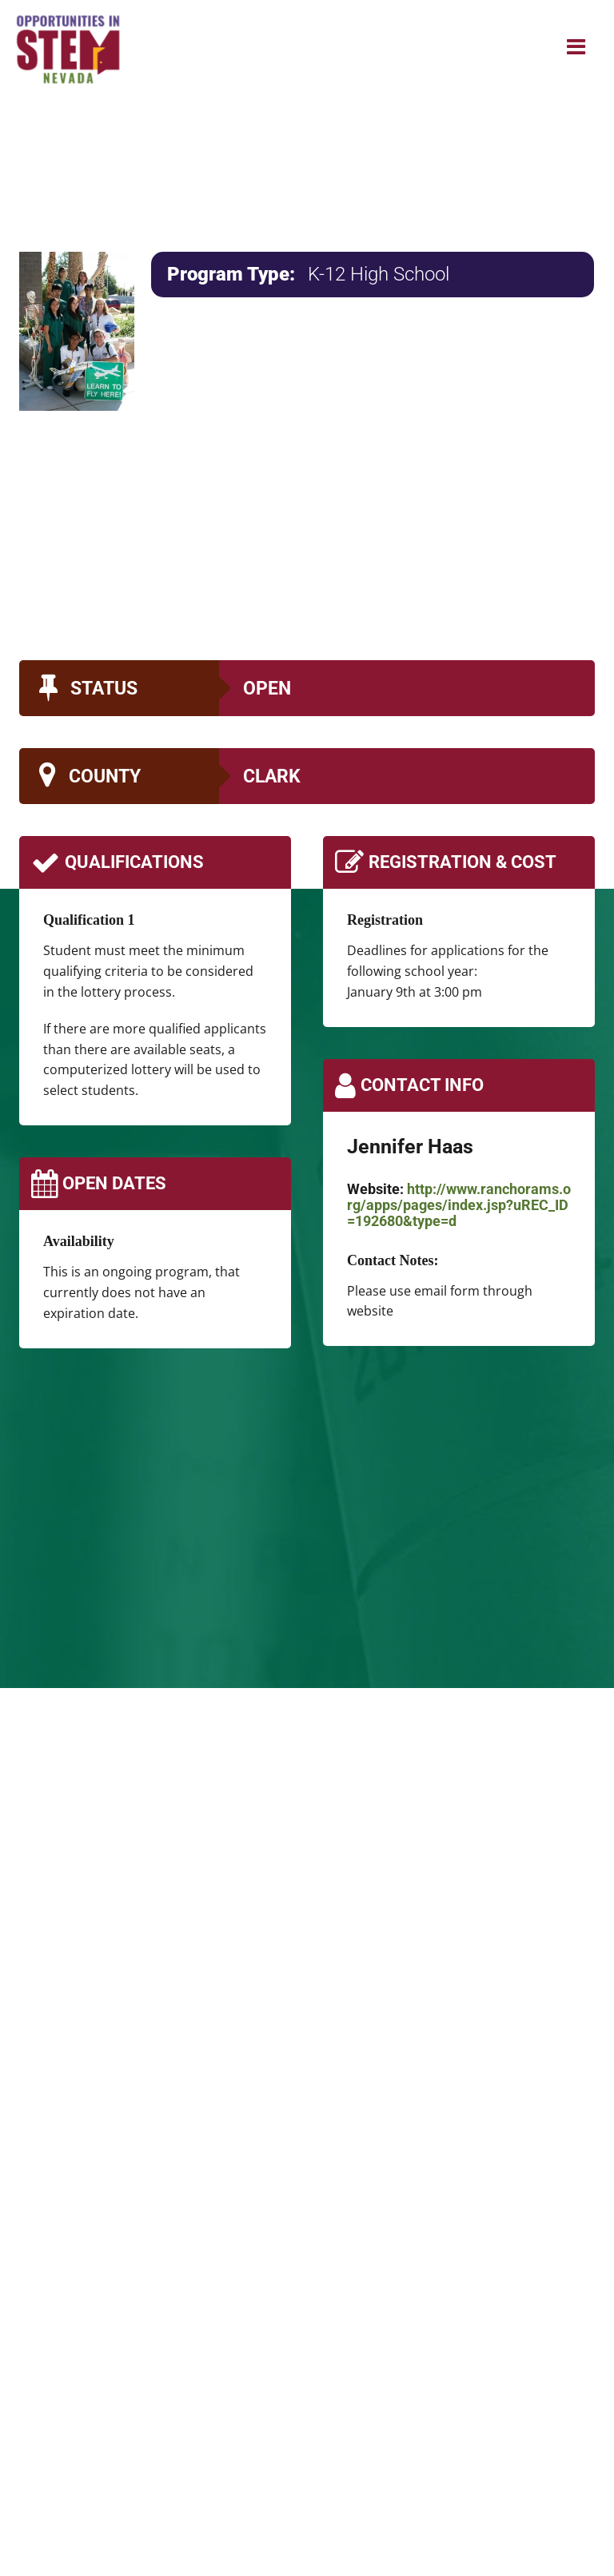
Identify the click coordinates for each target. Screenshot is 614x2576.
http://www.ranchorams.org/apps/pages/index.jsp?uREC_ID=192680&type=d (459, 1205)
